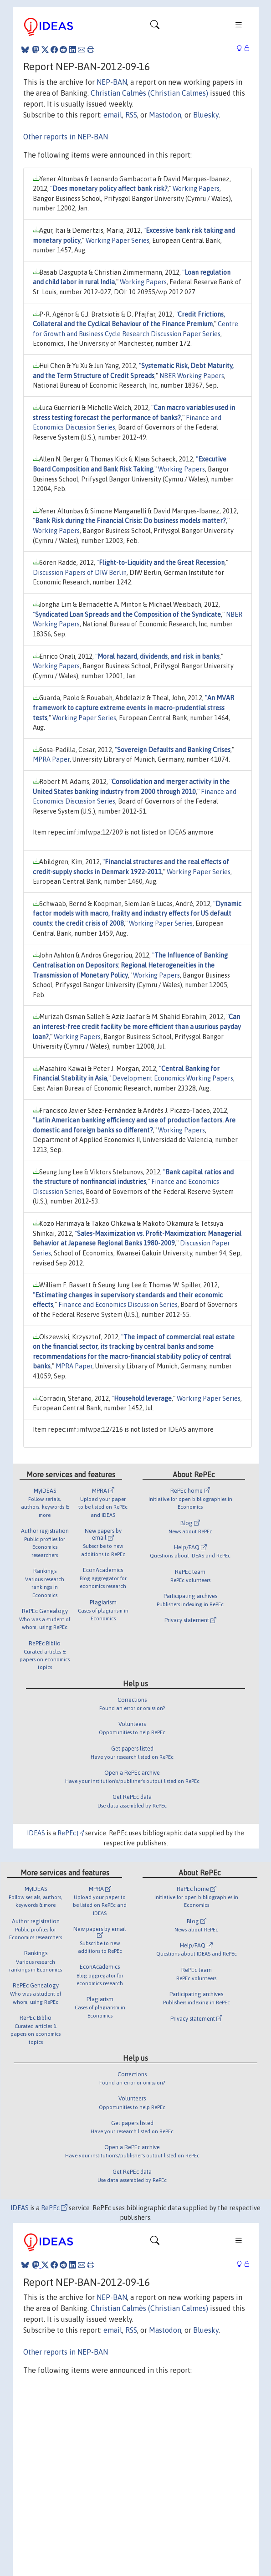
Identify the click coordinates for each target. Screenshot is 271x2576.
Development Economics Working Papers (172, 1078)
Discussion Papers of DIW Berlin (80, 572)
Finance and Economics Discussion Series (118, 1304)
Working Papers (196, 188)
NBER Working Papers (191, 375)
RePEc (70, 1833)
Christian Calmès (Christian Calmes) (149, 93)
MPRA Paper (51, 759)
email (112, 115)
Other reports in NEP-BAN (65, 137)
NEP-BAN (112, 82)
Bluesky (206, 115)
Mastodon (165, 115)
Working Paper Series (117, 240)
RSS (131, 115)
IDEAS (36, 1833)
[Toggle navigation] (155, 27)
